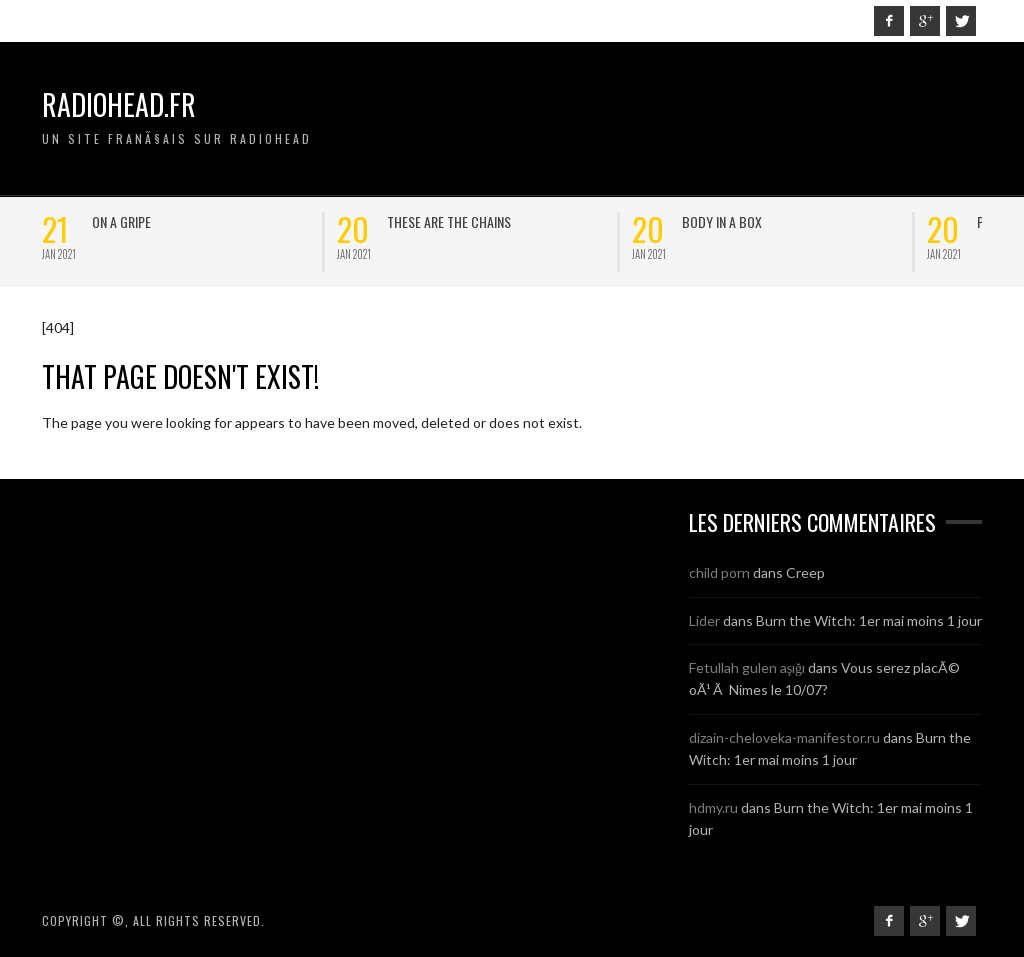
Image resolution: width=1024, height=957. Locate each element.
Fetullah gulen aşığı (747, 667)
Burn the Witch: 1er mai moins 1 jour (869, 620)
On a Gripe (121, 221)
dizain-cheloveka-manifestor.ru (784, 737)
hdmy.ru (713, 807)
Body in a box (722, 221)
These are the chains (449, 221)
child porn (719, 572)
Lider (704, 620)
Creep (805, 572)
